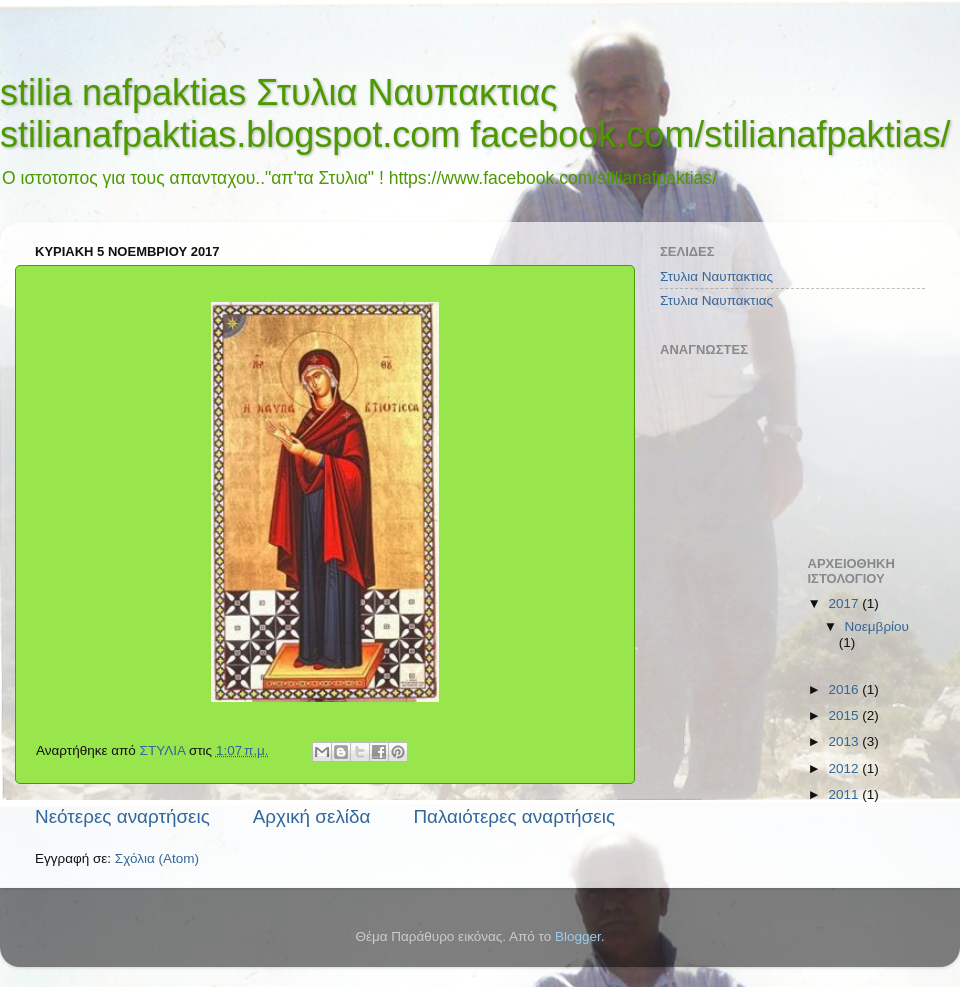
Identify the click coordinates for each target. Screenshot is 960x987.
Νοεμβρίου (877, 626)
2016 (845, 689)
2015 (845, 715)
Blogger (578, 936)
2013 (845, 741)
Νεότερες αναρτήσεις (122, 816)
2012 (845, 768)
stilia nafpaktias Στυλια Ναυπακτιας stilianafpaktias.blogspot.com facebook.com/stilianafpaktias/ (475, 113)
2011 (845, 794)
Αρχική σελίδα (312, 816)
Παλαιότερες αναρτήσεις (514, 816)
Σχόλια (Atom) (157, 858)
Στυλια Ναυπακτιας (716, 276)
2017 (845, 603)
